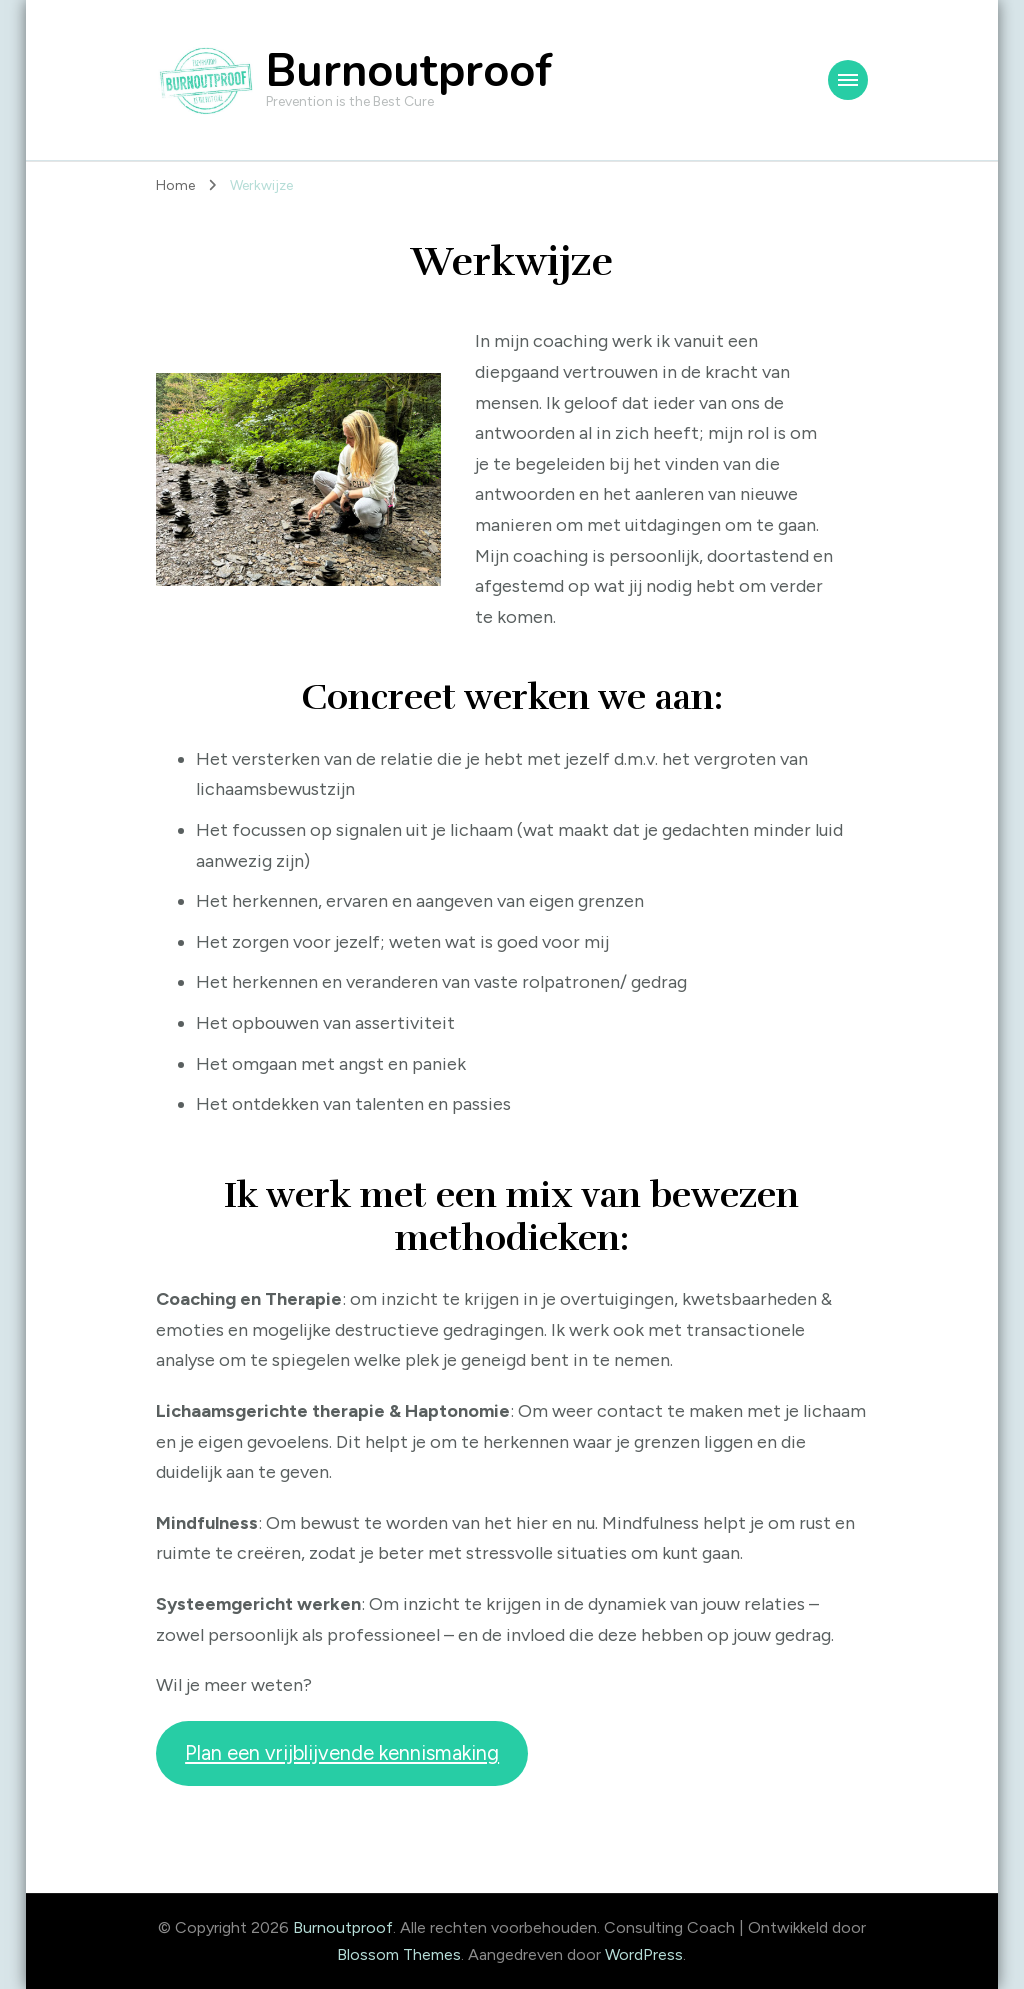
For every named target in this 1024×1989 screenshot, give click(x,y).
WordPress (644, 1954)
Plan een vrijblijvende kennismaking (342, 1753)
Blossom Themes (399, 1954)
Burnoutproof (409, 71)
